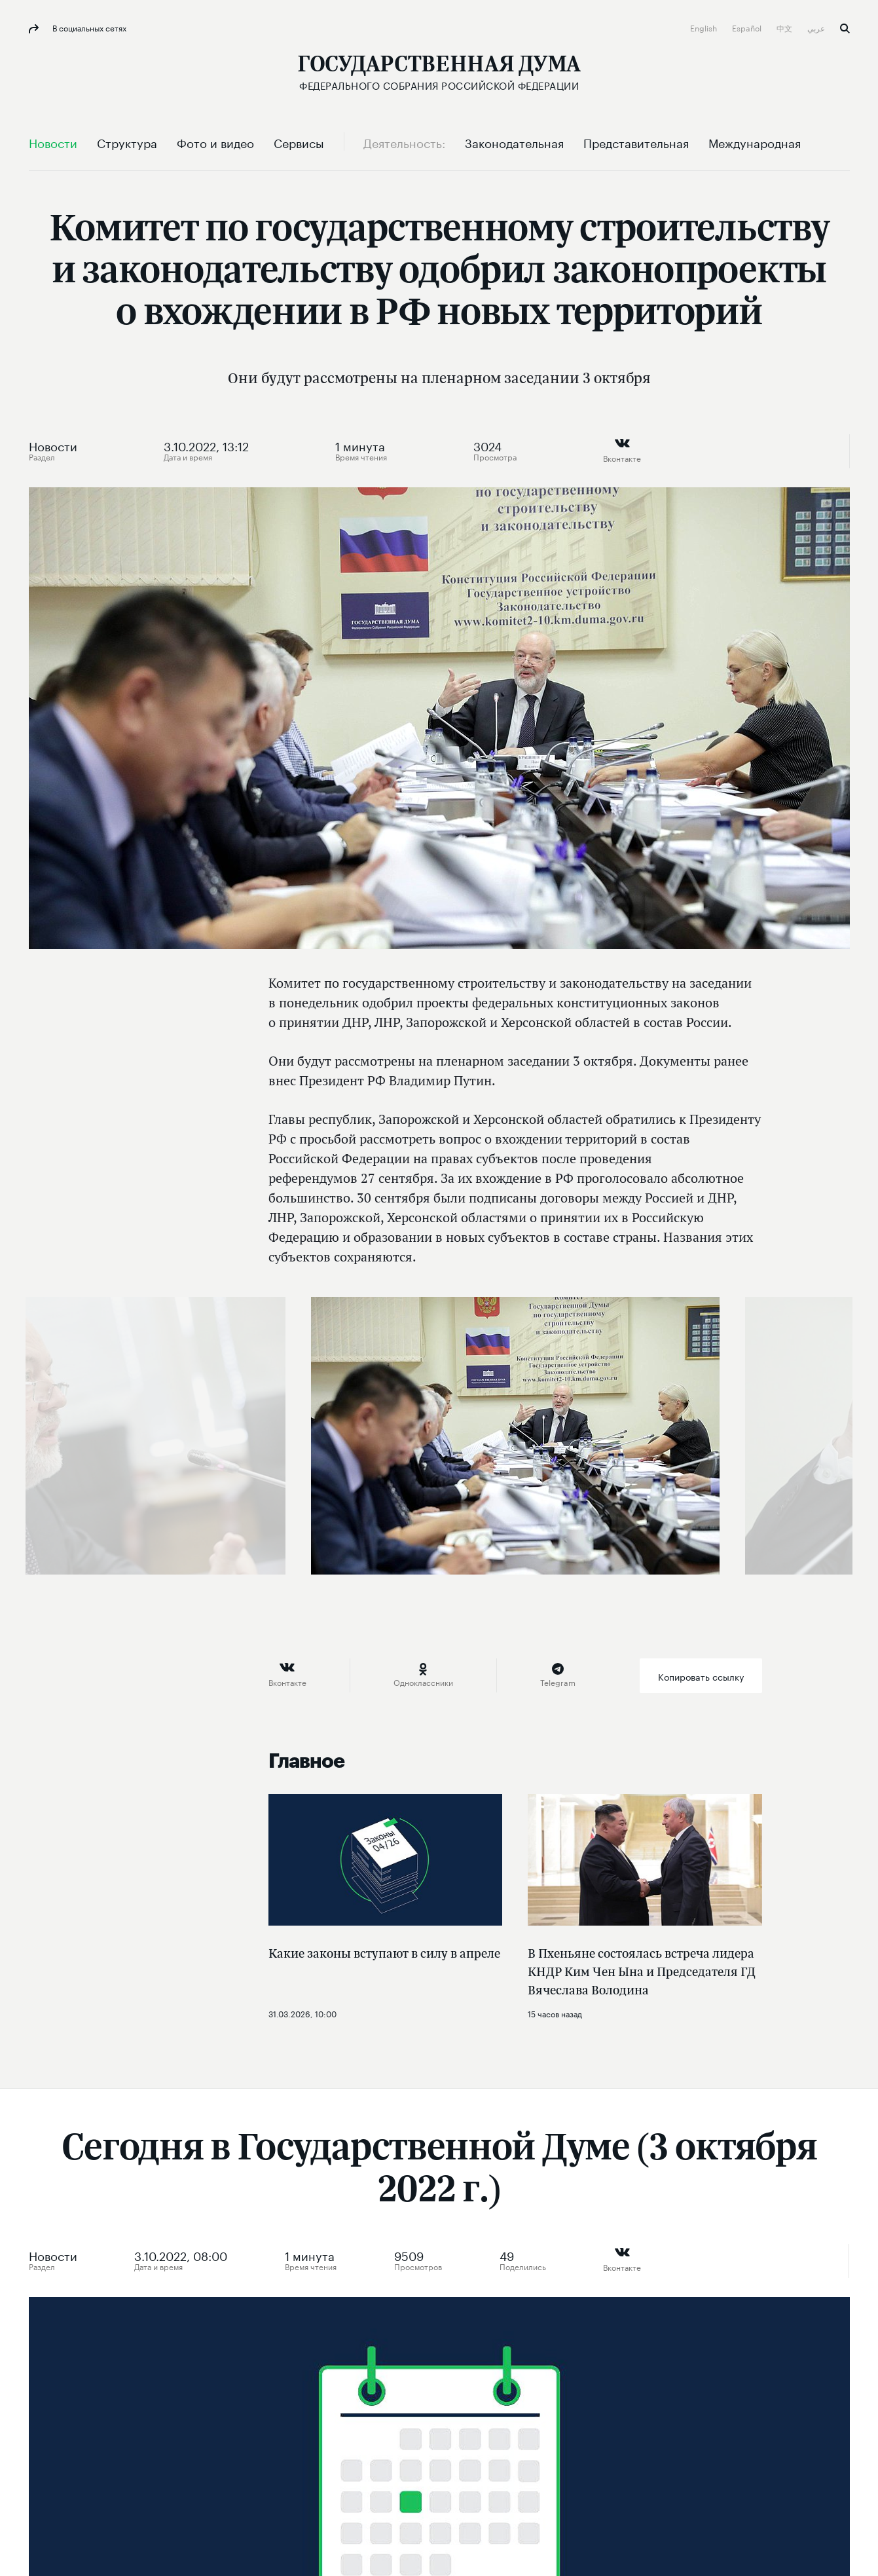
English (704, 27)
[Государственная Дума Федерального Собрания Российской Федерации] (439, 72)
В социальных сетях (88, 27)
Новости (53, 444)
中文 (785, 27)
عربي (817, 27)
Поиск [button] (845, 28)
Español (747, 27)
